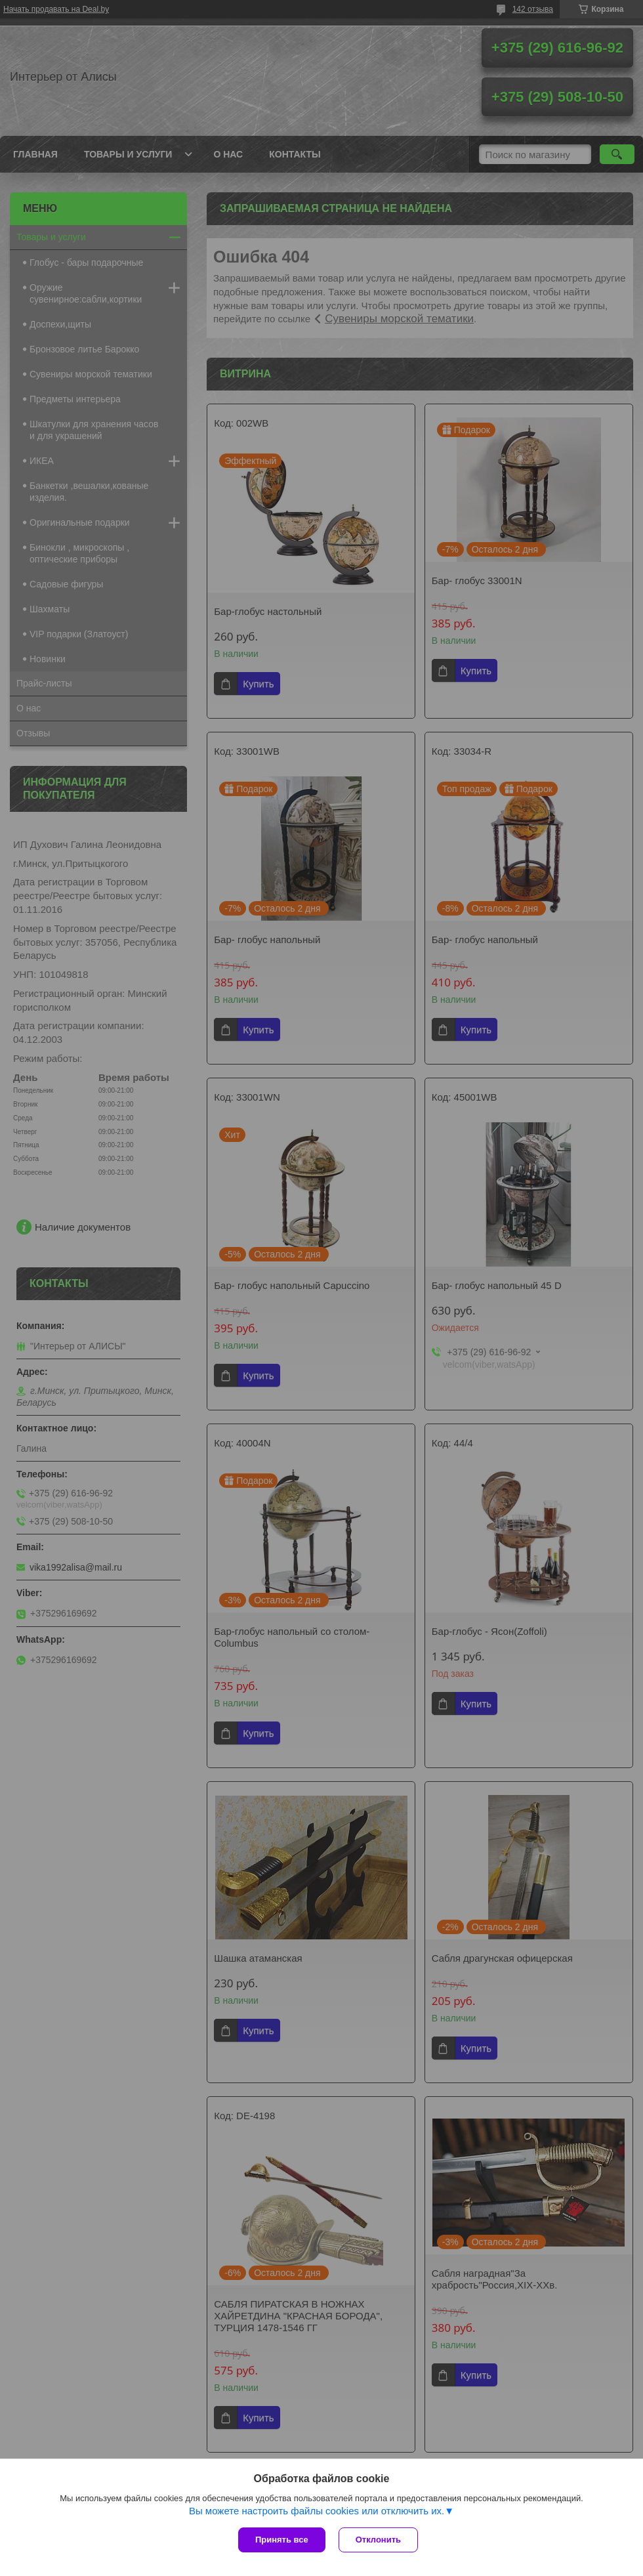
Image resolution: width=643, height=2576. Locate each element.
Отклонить (378, 2539)
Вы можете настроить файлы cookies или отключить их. (316, 2510)
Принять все (281, 2539)
